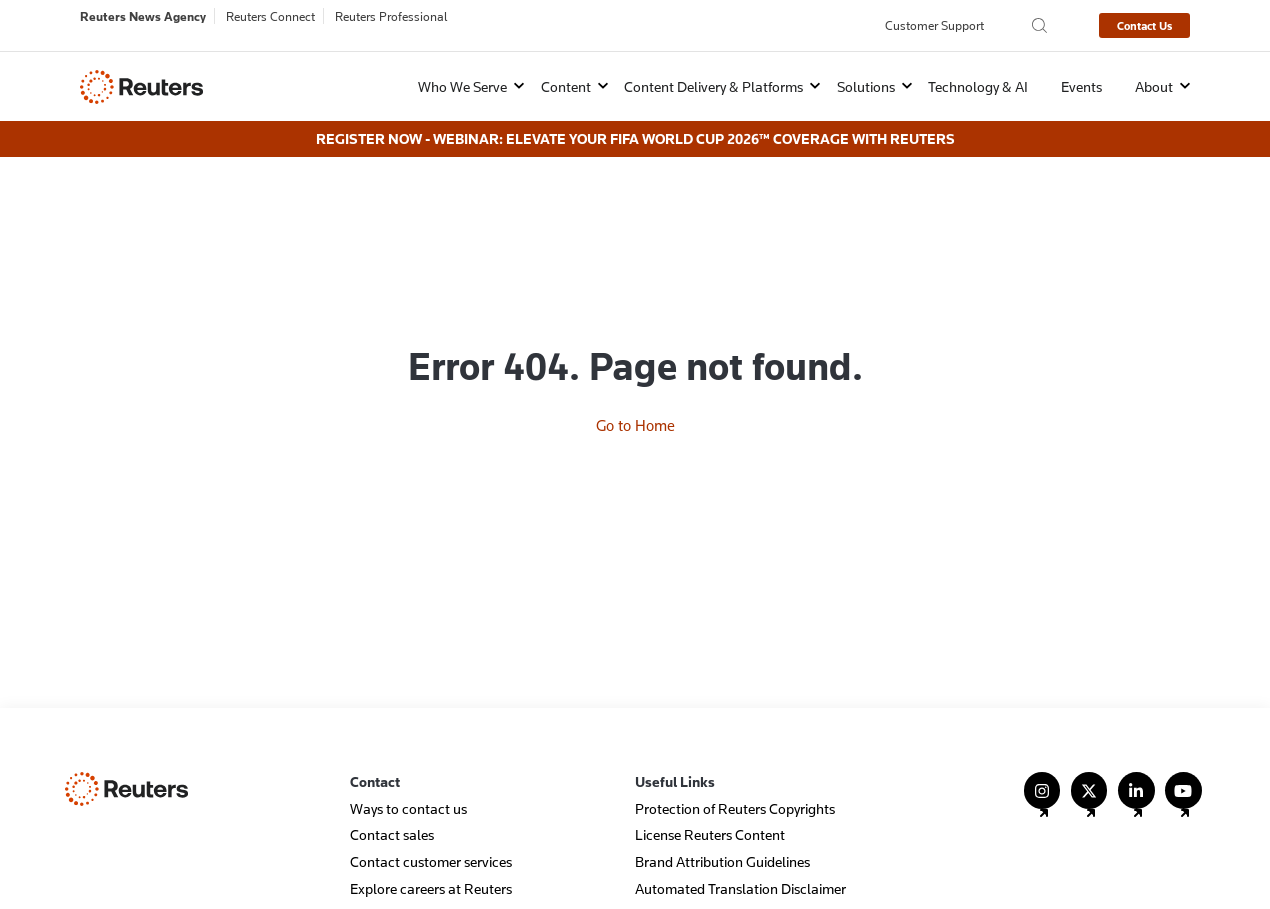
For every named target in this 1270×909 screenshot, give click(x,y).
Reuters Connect (270, 16)
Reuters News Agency (143, 16)
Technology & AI (978, 86)
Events (1081, 86)
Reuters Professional (391, 16)
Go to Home (635, 343)
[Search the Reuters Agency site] (1039, 25)
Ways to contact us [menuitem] (408, 783)
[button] (458, 86)
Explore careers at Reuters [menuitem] (431, 863)
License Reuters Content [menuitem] (710, 810)
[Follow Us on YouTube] (1183, 774)
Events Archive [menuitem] (680, 890)
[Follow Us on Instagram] (1042, 774)
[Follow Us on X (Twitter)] (1089, 774)
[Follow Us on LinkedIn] (1136, 774)
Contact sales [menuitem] (392, 810)
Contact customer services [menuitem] (431, 836)
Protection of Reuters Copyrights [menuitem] (735, 783)
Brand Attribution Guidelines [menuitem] (722, 836)
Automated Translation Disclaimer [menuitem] (740, 863)
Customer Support (934, 25)
